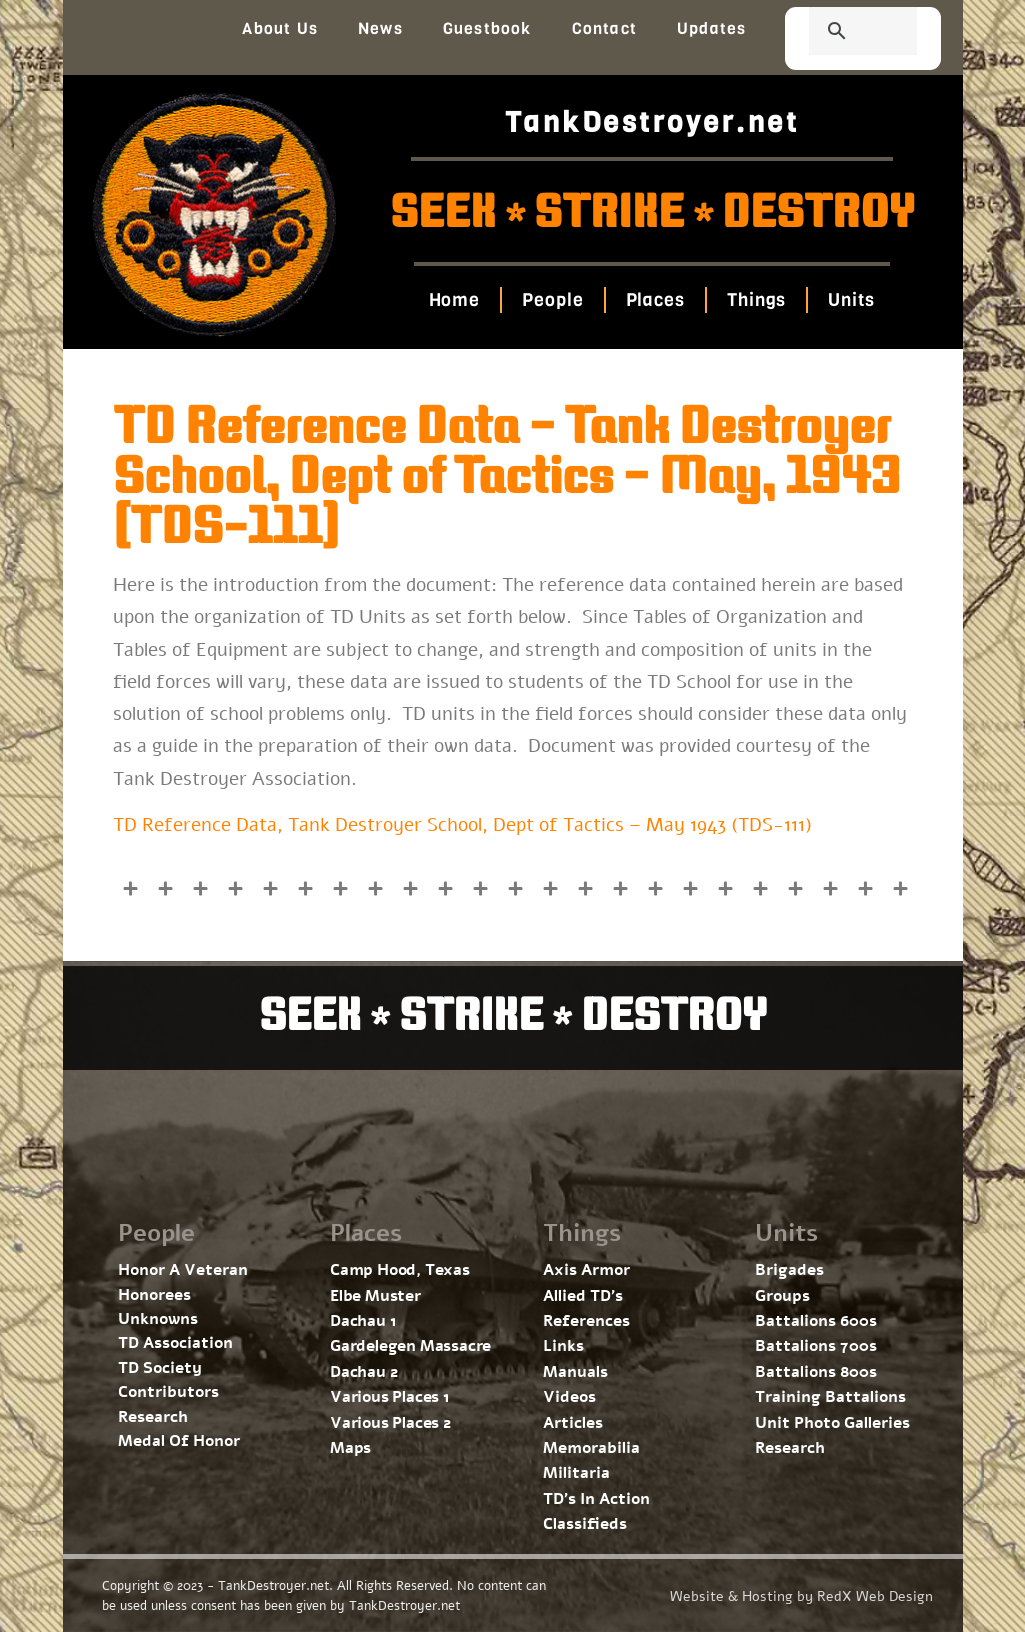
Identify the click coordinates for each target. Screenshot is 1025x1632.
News (380, 28)
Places (655, 300)
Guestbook (487, 28)
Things (756, 300)
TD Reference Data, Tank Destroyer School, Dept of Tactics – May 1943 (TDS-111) (462, 825)
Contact (604, 28)
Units (851, 300)
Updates (711, 28)
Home (455, 300)
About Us (280, 28)
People (552, 300)
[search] (839, 33)
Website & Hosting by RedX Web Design (801, 1596)
